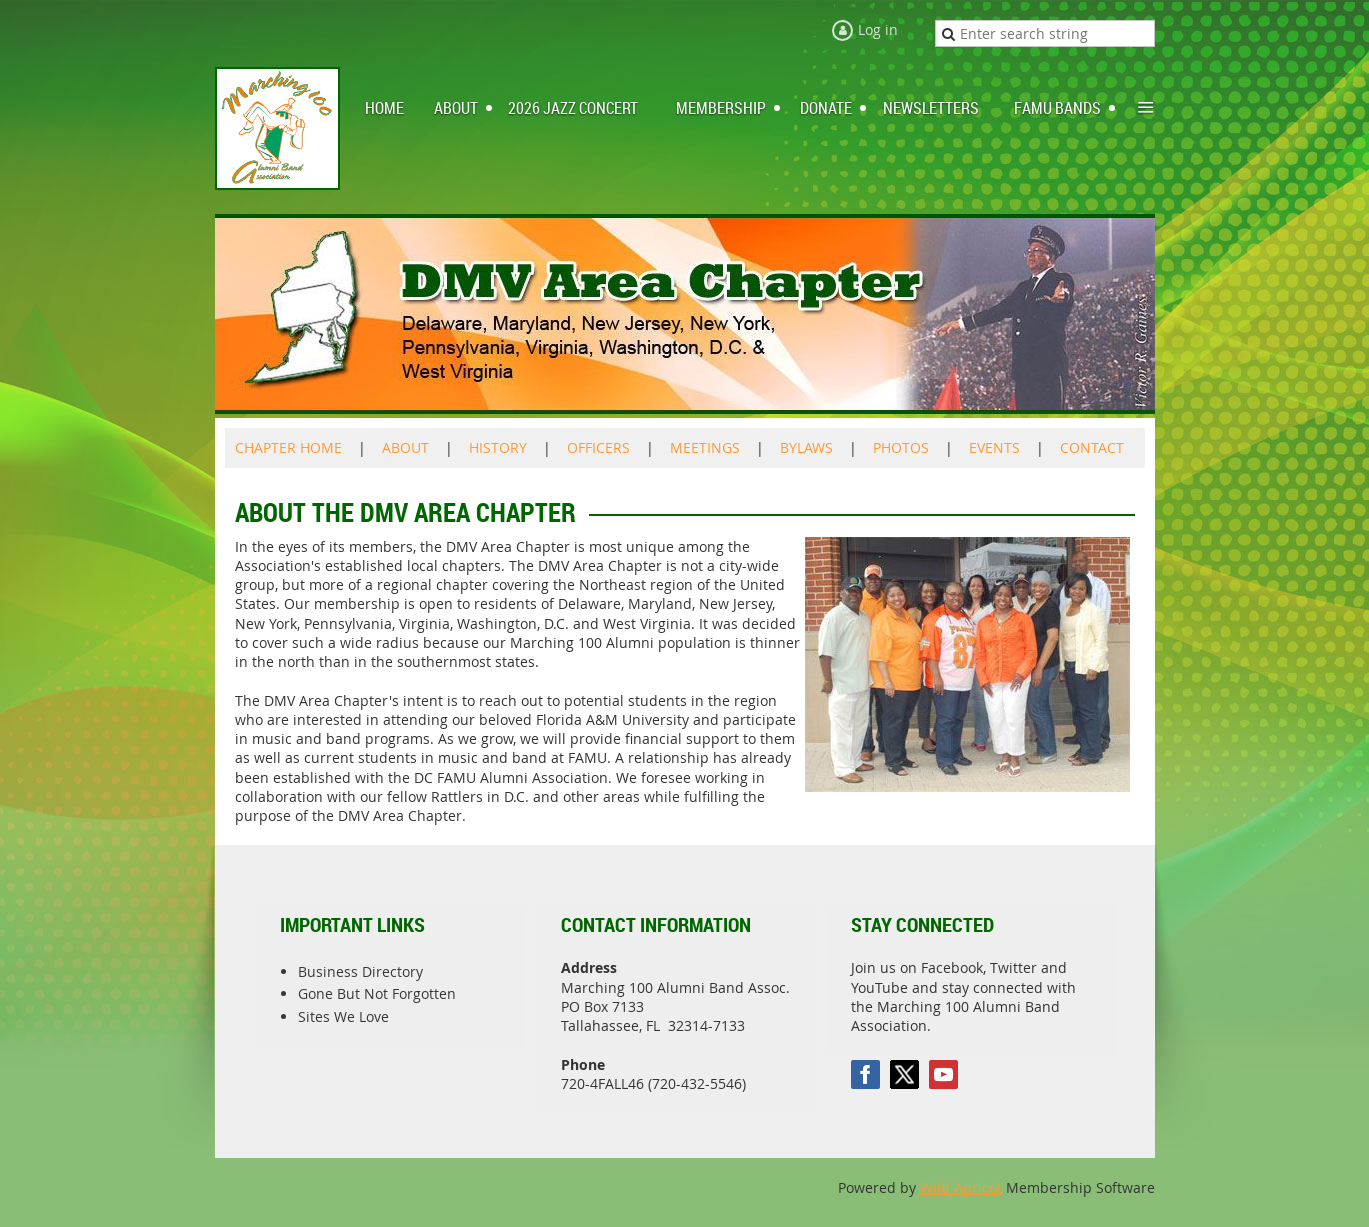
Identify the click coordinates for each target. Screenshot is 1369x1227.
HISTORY (498, 447)
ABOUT (405, 447)
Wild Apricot (961, 1187)
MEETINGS (705, 447)
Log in (878, 29)
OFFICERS (598, 447)
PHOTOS (901, 447)
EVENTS (994, 447)
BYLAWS (806, 447)
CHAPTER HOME (288, 447)
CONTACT (1092, 447)
